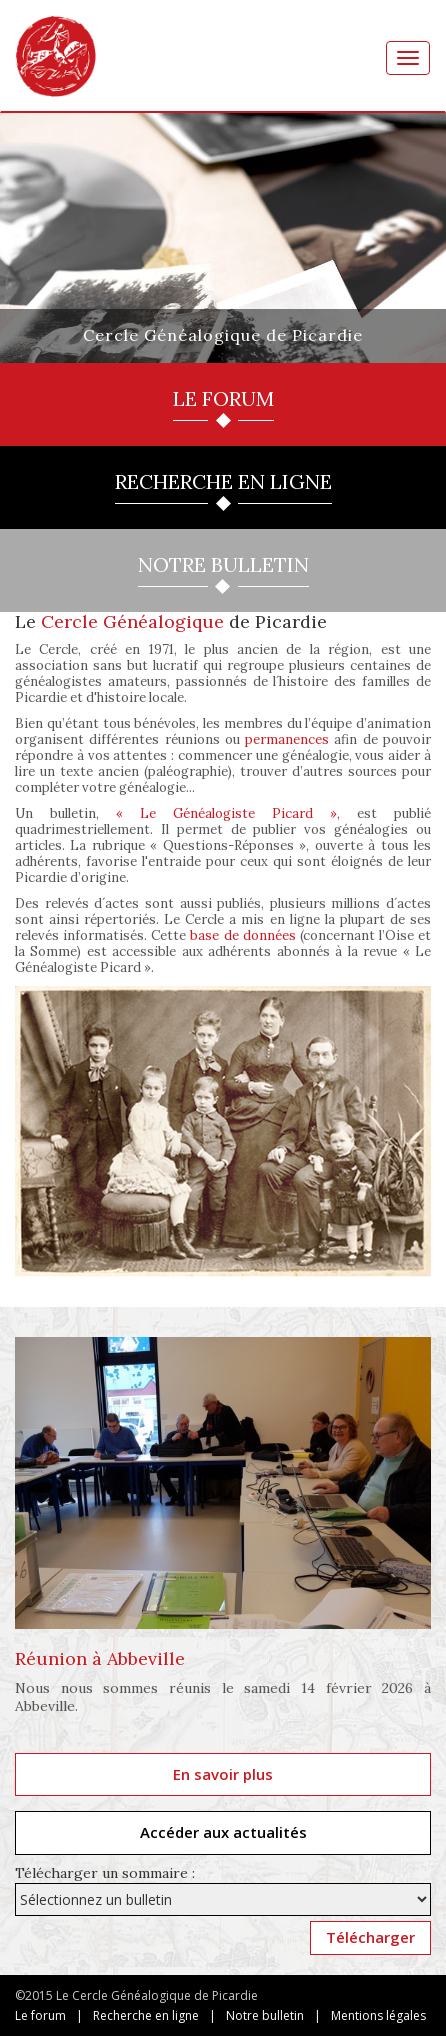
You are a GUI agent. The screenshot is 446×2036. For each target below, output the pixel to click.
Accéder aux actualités (223, 1832)
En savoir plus (223, 1774)
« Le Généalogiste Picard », (228, 813)
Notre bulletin (265, 2015)
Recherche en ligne (146, 2015)
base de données (242, 935)
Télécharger (370, 1937)
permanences (287, 739)
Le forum (40, 2015)
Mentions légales (378, 2015)
